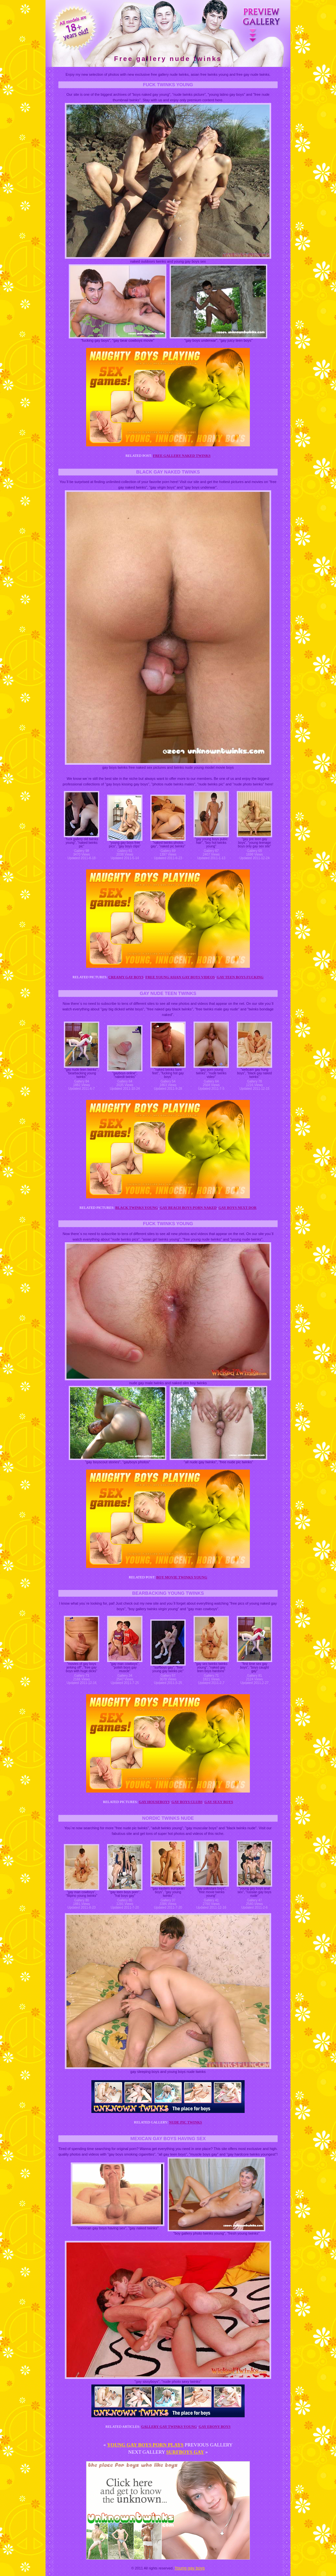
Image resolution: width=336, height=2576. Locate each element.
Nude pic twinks (185, 2122)
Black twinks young (136, 1207)
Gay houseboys (154, 1802)
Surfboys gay (185, 2452)
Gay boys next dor (237, 1207)
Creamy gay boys (126, 977)
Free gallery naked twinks (182, 455)
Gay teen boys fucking (240, 977)
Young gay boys (190, 2568)
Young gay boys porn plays (145, 2444)
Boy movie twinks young (181, 1577)
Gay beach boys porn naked (188, 1207)
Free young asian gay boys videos (180, 977)
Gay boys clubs (187, 1802)
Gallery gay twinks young (169, 2426)
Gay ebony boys (215, 2426)
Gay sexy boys (218, 1802)
